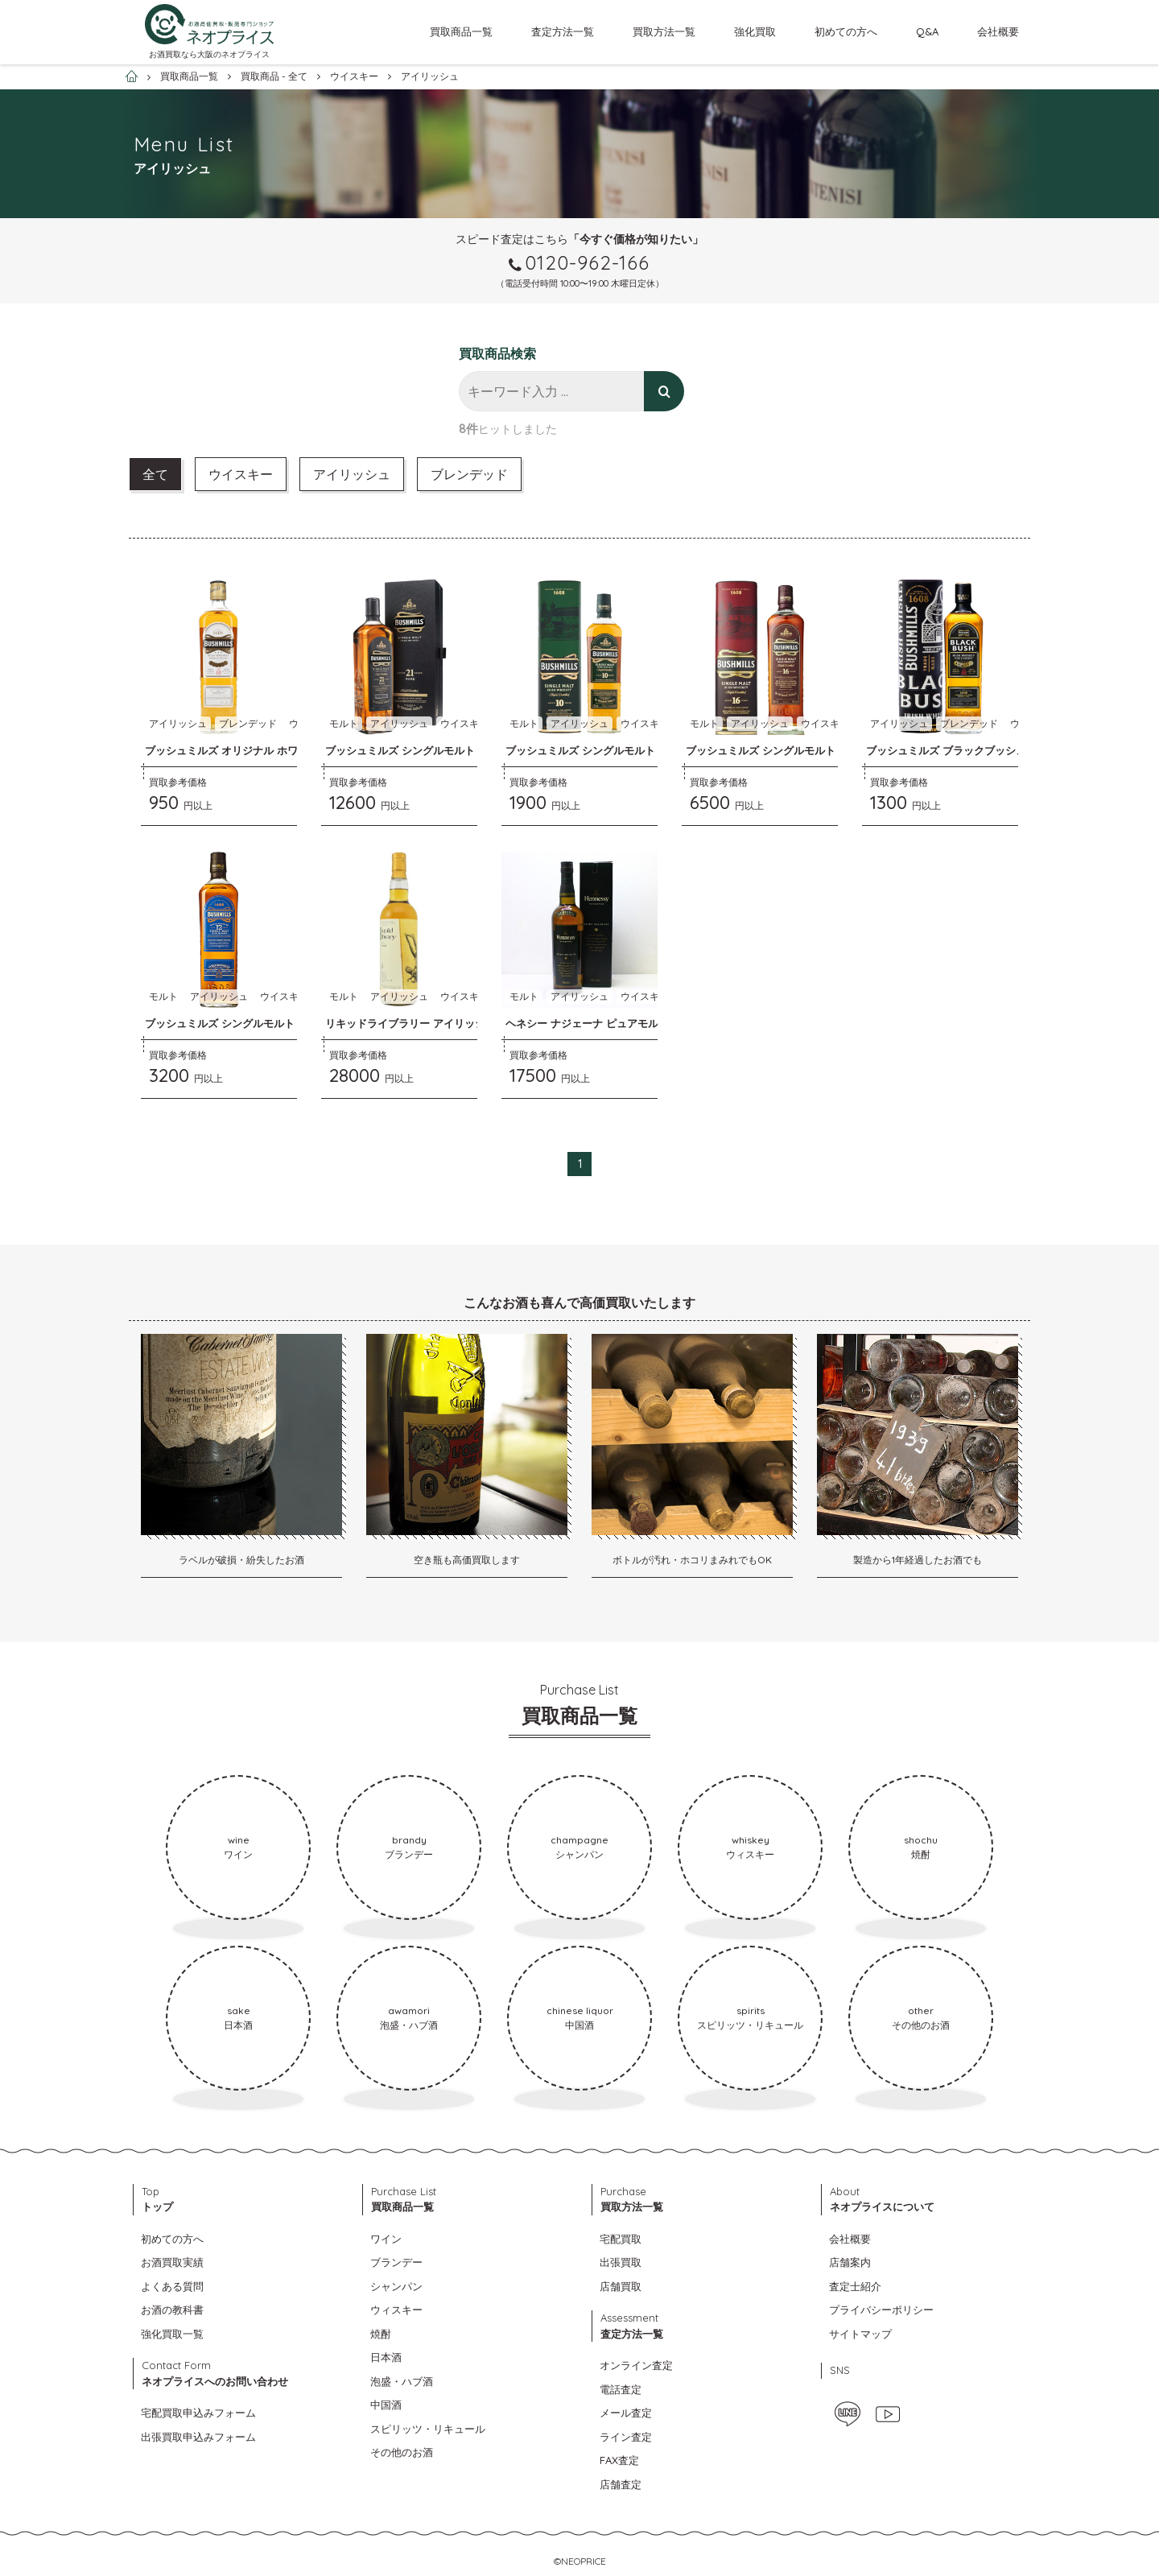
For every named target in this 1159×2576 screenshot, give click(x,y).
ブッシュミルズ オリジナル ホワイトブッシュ (253, 750)
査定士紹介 (855, 2286)
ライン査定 (626, 2436)
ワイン (386, 2238)
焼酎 (380, 2333)
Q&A (927, 31)
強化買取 (755, 31)
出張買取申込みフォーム (198, 2436)
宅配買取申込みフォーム (198, 2412)
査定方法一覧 (562, 31)
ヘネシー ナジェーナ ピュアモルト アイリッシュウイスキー (646, 1023)
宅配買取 (620, 2238)
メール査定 (626, 2412)
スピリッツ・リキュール (427, 2428)
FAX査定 (619, 2460)
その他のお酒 (401, 2452)
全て (155, 474)
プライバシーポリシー (881, 2309)
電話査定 (620, 2389)
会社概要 (998, 31)
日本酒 (386, 2357)
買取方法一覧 (664, 31)
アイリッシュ (351, 474)
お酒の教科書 (172, 2309)
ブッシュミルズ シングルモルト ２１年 (417, 750)
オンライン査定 (636, 2365)
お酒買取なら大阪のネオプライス (209, 54)
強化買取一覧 (172, 2333)
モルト (343, 723)
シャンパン (396, 2286)
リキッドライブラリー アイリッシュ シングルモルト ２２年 (466, 1023)
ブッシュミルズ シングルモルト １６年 (778, 750)
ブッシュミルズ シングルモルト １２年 (237, 1023)
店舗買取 (620, 2286)
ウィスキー (396, 2309)
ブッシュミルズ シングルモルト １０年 (597, 750)
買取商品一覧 (461, 31)
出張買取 (620, 2262)
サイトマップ (860, 2333)
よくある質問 (172, 2286)
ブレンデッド (469, 474)
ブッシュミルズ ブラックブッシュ (946, 750)
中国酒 (386, 2404)
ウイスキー (240, 474)
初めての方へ (846, 31)
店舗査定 (620, 2484)
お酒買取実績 (172, 2262)
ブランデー (396, 2262)
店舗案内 (850, 2262)
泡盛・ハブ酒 (401, 2381)
